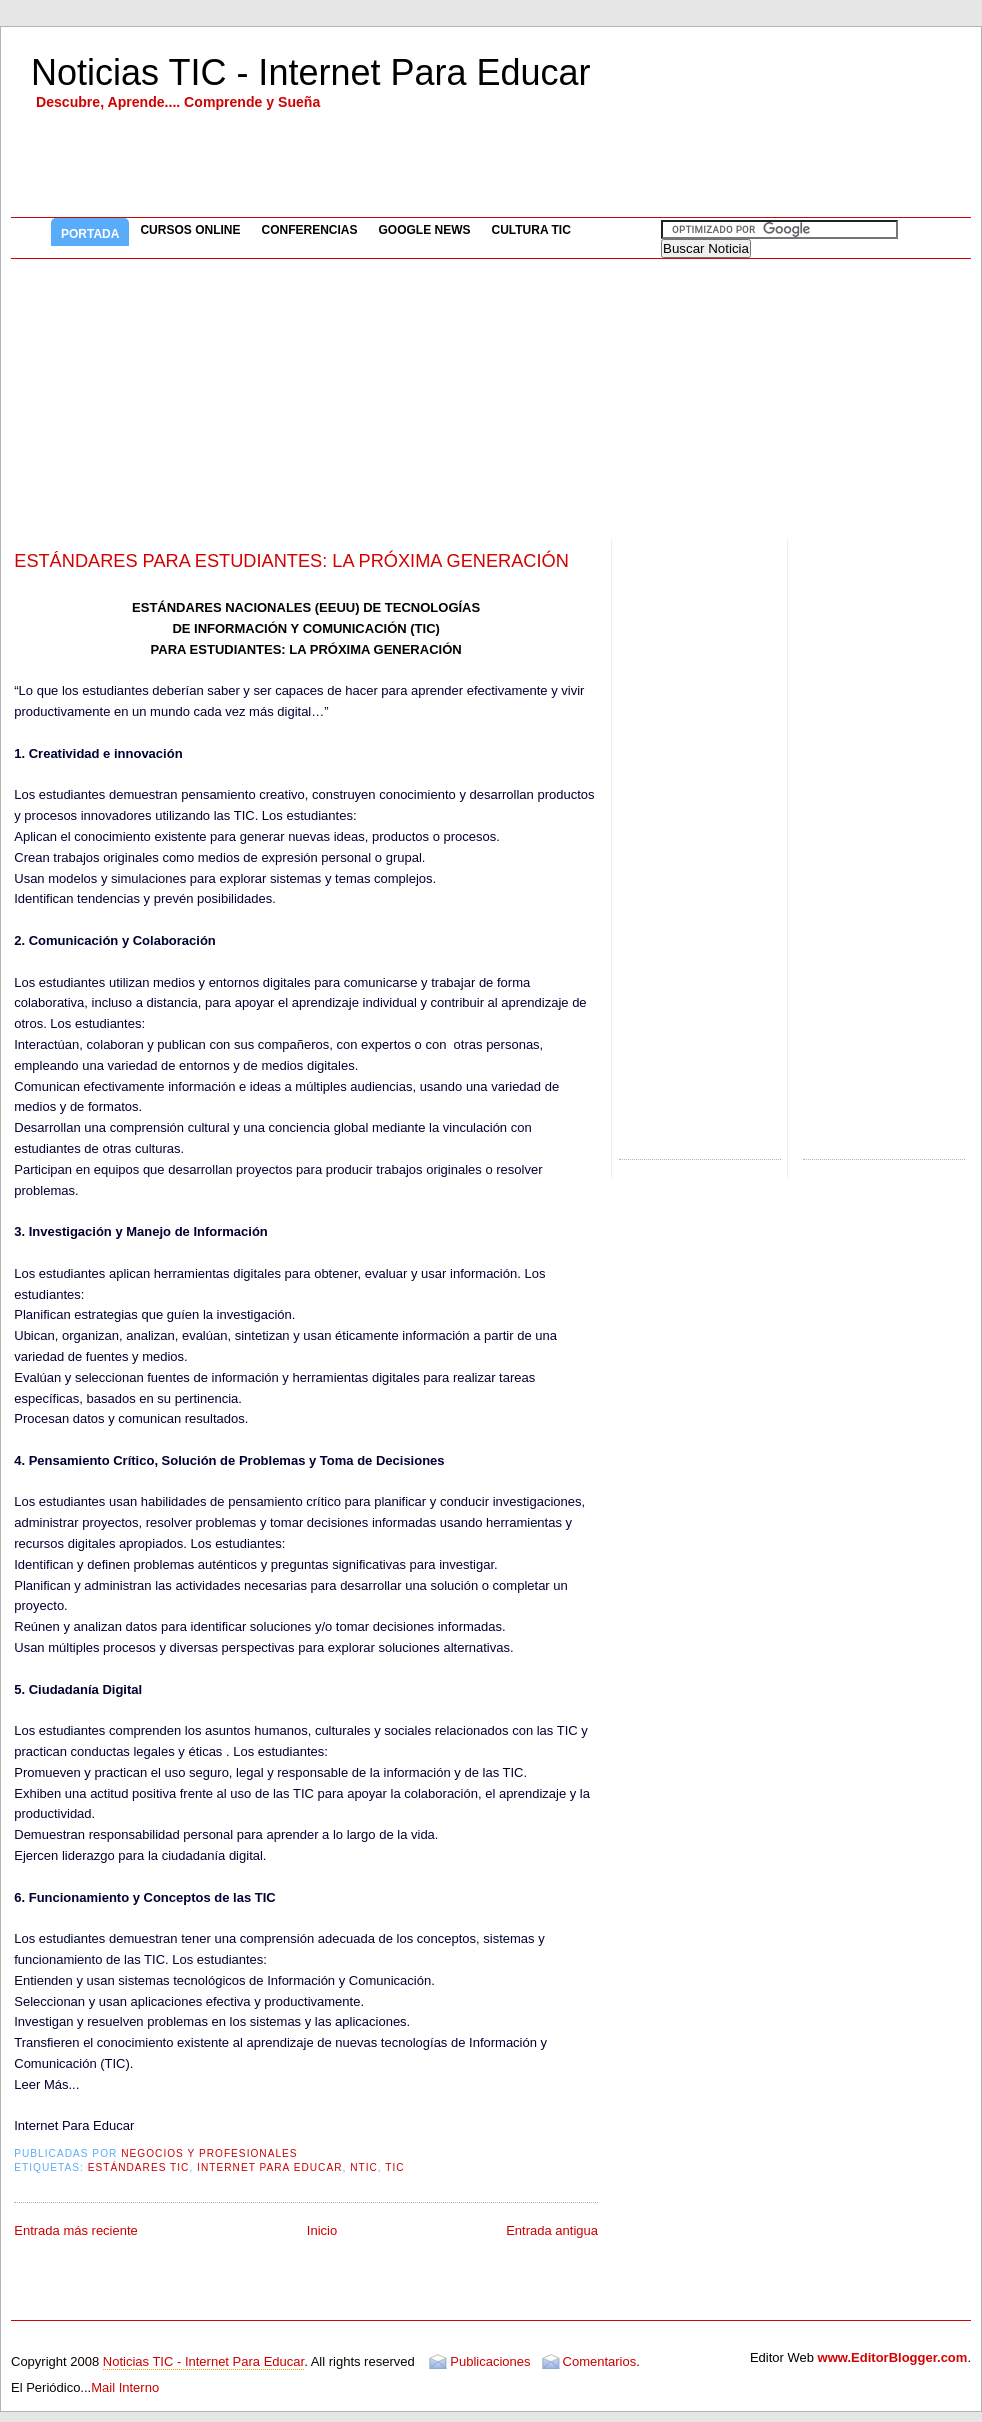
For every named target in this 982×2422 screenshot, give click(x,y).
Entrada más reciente (76, 2230)
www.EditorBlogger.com (893, 2357)
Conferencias (309, 230)
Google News (424, 230)
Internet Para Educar (269, 2167)
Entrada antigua (552, 2230)
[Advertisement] (491, 399)
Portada (90, 234)
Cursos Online (190, 230)
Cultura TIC (531, 230)
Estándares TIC (139, 2167)
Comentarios (600, 2361)
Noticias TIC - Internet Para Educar (311, 72)
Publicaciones (490, 2361)
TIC (394, 2167)
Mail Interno (125, 2387)
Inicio (322, 2230)
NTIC (364, 2167)
